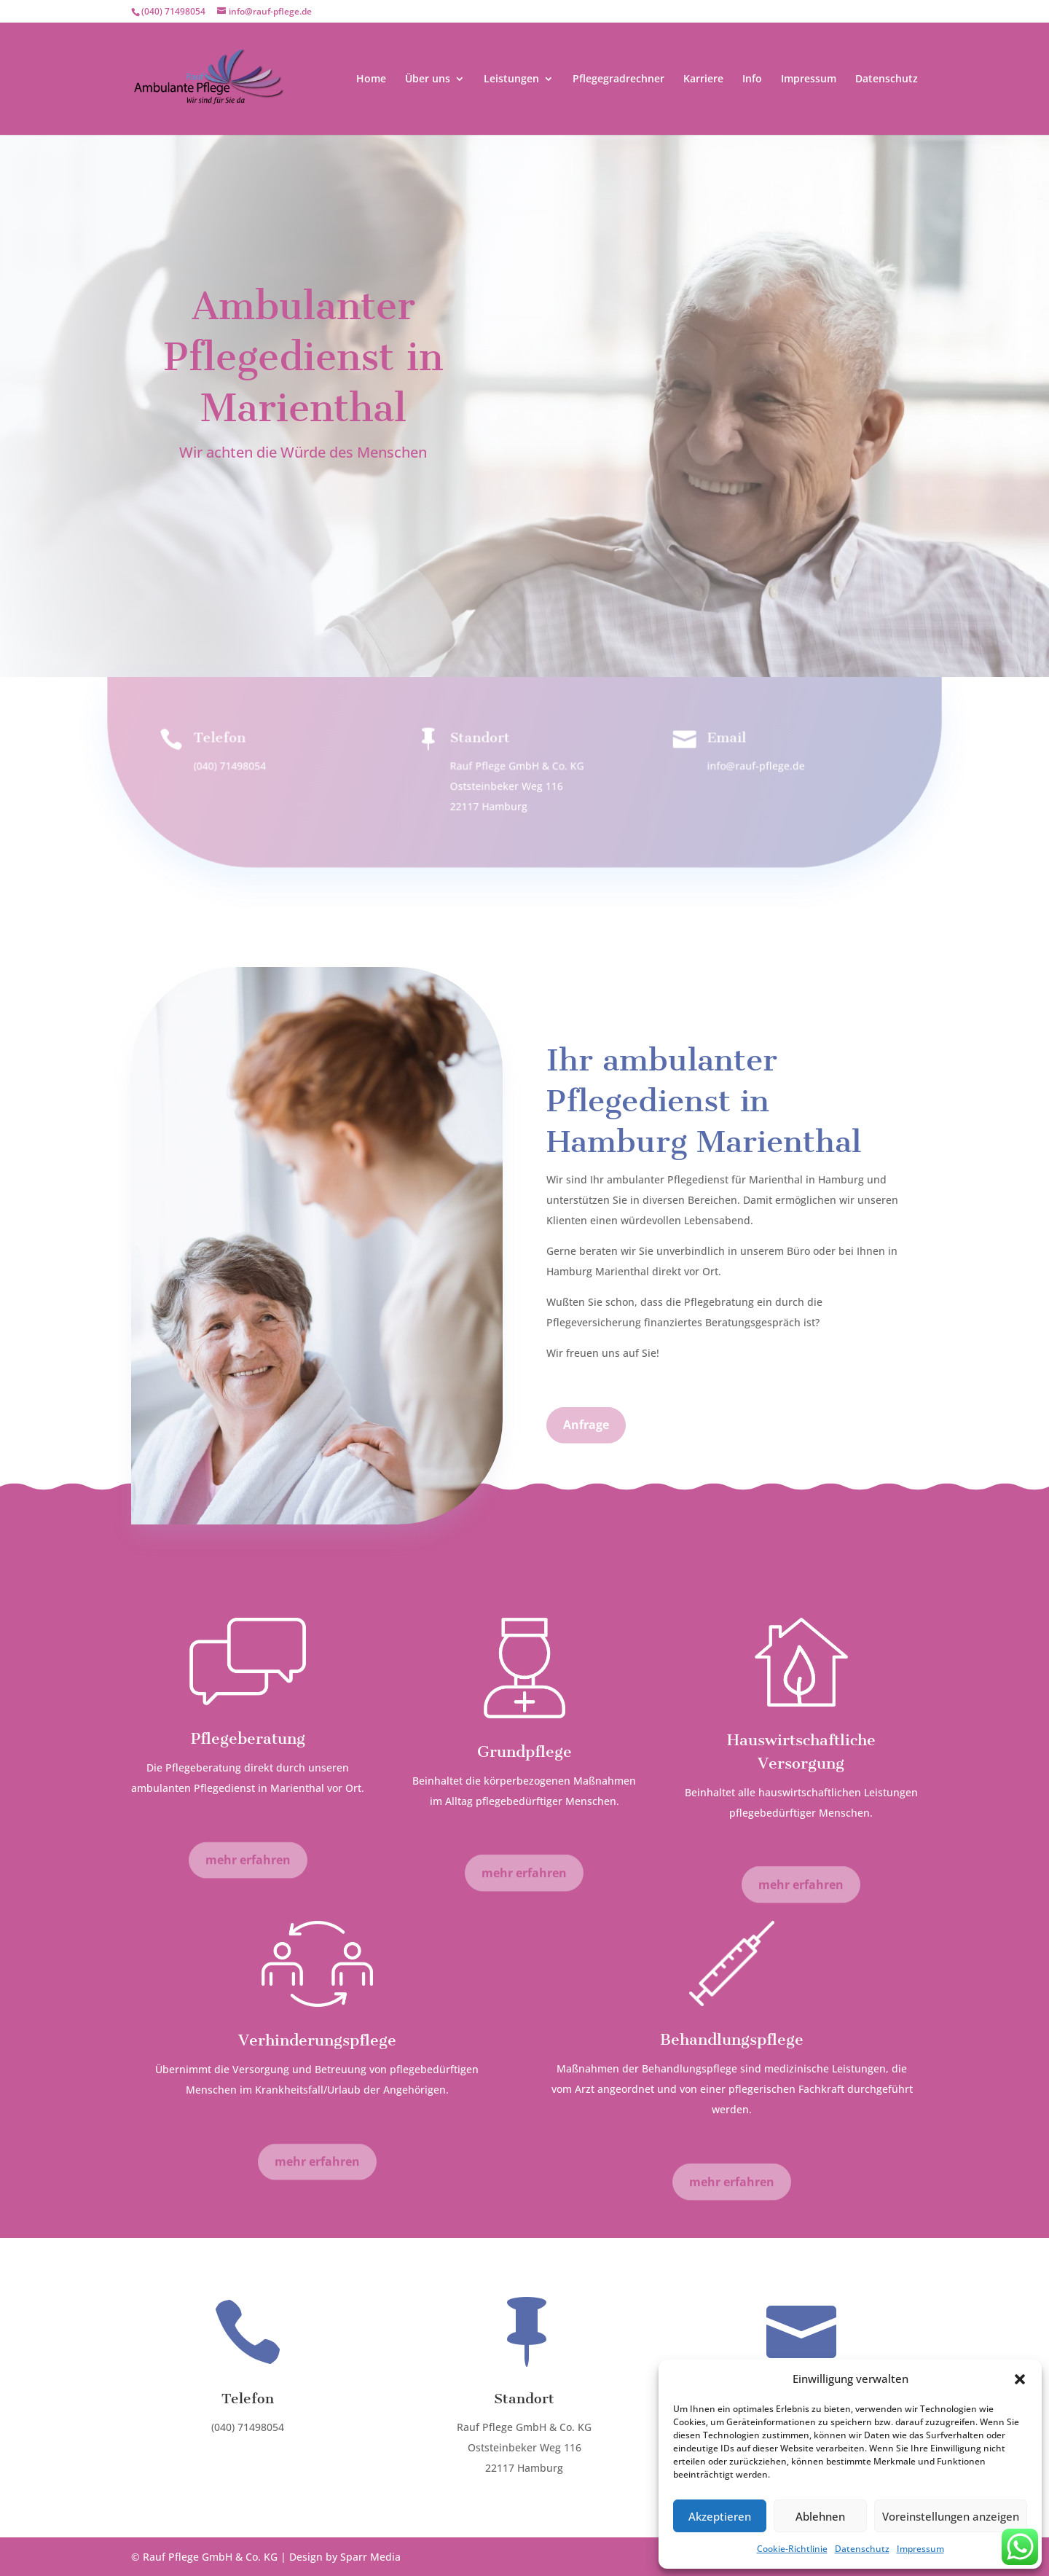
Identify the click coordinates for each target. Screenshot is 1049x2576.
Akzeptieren (719, 2516)
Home (371, 79)
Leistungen (511, 79)
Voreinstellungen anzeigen (950, 2516)
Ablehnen (820, 2516)
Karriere (703, 79)
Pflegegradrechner (618, 79)
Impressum (920, 2548)
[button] (1020, 2379)
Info (752, 79)
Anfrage (303, 520)
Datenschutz (862, 2548)
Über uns (427, 79)
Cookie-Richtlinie (792, 2548)
